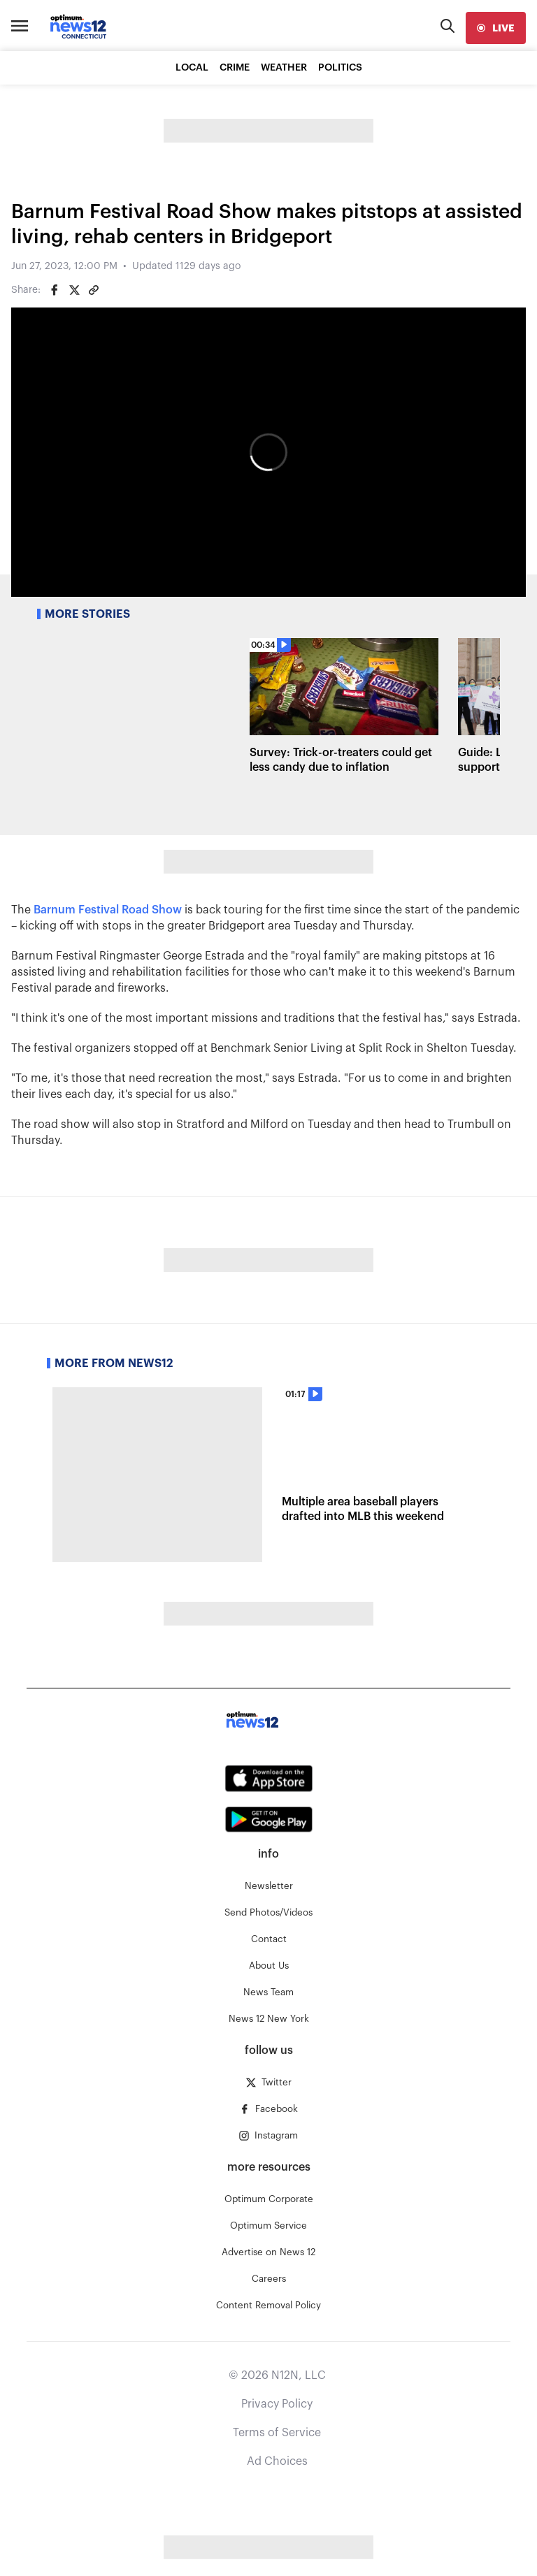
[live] (496, 28)
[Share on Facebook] (54, 290)
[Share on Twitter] (74, 290)
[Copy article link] (93, 290)
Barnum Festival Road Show (108, 910)
